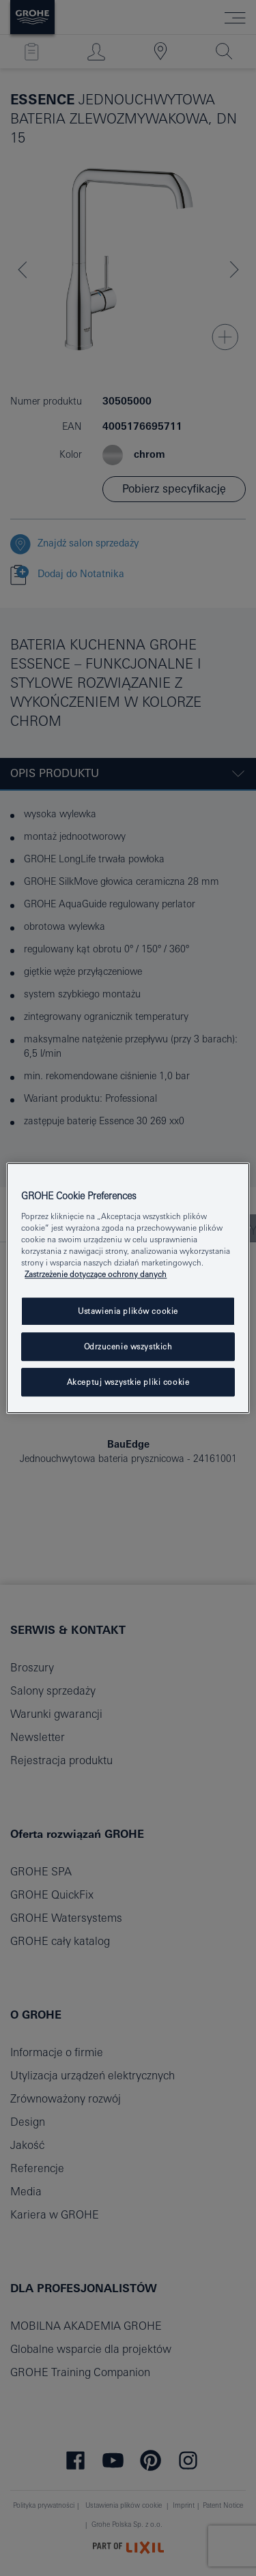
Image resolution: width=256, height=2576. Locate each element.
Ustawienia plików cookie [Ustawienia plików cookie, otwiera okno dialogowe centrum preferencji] (128, 1310)
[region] (127, 1288)
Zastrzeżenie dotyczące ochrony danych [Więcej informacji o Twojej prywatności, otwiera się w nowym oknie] (96, 1274)
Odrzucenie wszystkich (128, 1346)
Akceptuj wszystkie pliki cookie (128, 1381)
